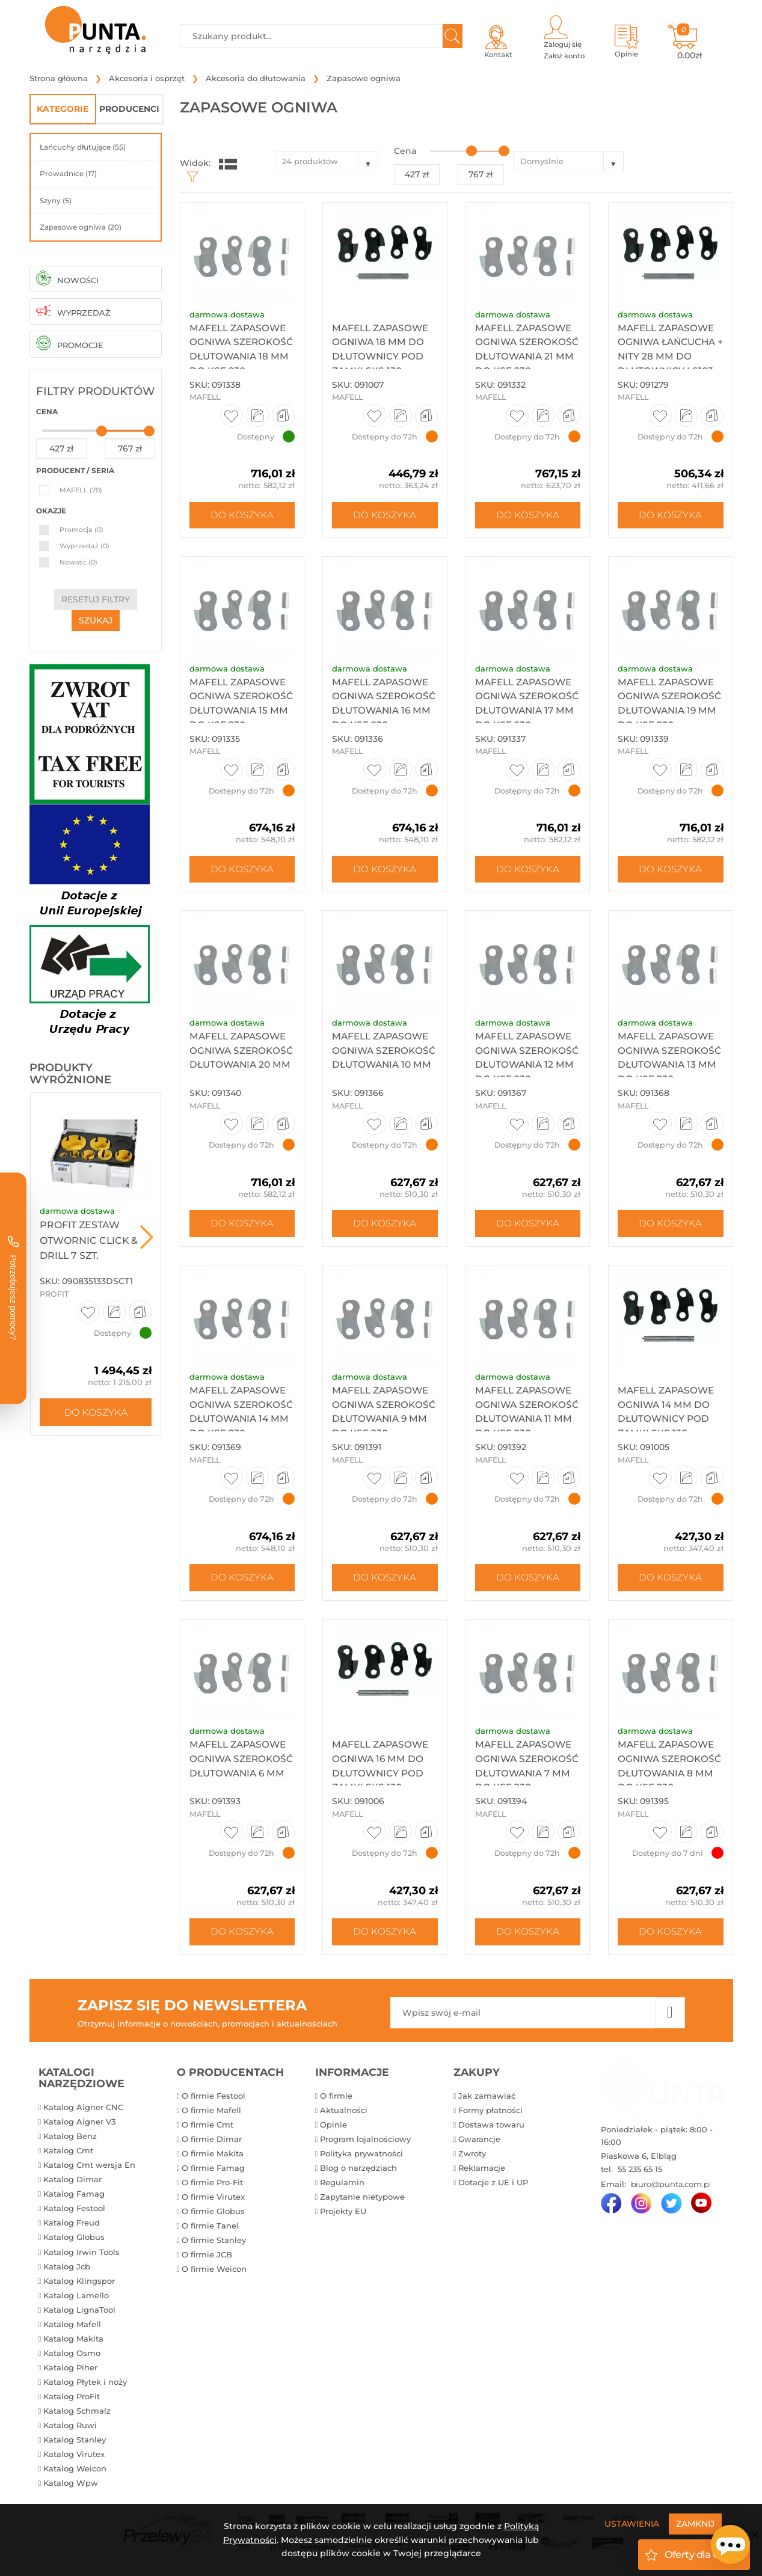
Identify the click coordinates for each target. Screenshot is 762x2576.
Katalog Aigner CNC (83, 2111)
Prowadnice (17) (68, 173)
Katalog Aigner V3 (79, 2126)
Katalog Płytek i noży (85, 2386)
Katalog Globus (74, 2242)
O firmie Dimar (212, 2143)
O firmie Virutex (213, 2201)
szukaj (95, 620)
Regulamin (342, 2186)
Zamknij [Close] (695, 2523)
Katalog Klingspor (79, 2285)
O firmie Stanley (214, 2244)
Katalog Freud (71, 2227)
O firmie (336, 2100)
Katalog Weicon (74, 2472)
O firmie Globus (213, 2215)
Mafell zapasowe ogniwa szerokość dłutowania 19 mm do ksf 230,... (669, 714)
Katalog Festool (74, 2213)
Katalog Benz (70, 2140)
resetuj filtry (95, 599)
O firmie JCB (207, 2258)
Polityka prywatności (361, 2157)
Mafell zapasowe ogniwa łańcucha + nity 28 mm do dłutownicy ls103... (669, 359)
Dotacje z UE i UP (493, 2186)
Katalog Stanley (74, 2444)
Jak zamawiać (486, 2100)
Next (147, 1237)
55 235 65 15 (638, 2174)
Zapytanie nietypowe (362, 2201)
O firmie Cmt (207, 2129)
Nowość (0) (78, 562)
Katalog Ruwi (70, 2429)
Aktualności (343, 2114)
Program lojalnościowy (365, 2143)
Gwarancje (479, 2143)
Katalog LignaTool (79, 2314)
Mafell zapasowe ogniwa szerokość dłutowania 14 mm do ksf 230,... (240, 1423)
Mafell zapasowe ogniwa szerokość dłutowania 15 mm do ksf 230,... (240, 714)
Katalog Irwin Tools (81, 2256)
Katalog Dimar (72, 2183)
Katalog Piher (70, 2371)
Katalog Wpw (70, 2487)
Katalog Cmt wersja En (89, 2169)
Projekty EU (343, 2215)
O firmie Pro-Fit (212, 2186)
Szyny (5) (56, 200)
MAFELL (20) (81, 490)
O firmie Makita (213, 2157)
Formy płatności (490, 2114)
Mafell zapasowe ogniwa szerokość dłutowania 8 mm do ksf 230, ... (668, 1779)
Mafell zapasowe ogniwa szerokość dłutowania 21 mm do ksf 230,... (526, 359)
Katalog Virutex (74, 2458)
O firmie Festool (213, 2100)
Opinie (333, 2129)
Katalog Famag (74, 2198)
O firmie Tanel (210, 2230)
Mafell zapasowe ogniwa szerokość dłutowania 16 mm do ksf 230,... (383, 714)
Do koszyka (96, 1412)
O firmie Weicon (214, 2273)
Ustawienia (631, 2523)
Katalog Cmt (68, 2154)
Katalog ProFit (71, 2400)
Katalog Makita (73, 2343)
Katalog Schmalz (77, 2415)
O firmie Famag (213, 2172)
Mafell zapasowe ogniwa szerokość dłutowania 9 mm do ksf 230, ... (382, 1423)
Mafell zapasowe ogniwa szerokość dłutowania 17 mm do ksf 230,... (526, 714)
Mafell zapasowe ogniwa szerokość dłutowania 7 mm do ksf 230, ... (525, 1779)
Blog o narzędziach (358, 2172)
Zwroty (472, 2157)
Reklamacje (481, 2172)
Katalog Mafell (72, 2328)
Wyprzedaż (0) (84, 546)
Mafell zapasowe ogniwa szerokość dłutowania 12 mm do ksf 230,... (526, 1069)
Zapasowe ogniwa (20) (80, 226)
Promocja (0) (81, 529)
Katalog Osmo (71, 2357)
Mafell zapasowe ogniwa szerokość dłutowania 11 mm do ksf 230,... (525, 1423)
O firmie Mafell (211, 2114)
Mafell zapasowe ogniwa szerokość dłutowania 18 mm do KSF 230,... (240, 359)
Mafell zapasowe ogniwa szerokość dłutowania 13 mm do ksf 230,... (668, 1069)
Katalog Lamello (76, 2299)
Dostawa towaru (491, 2129)
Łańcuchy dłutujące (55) (83, 146)
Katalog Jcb (66, 2270)
